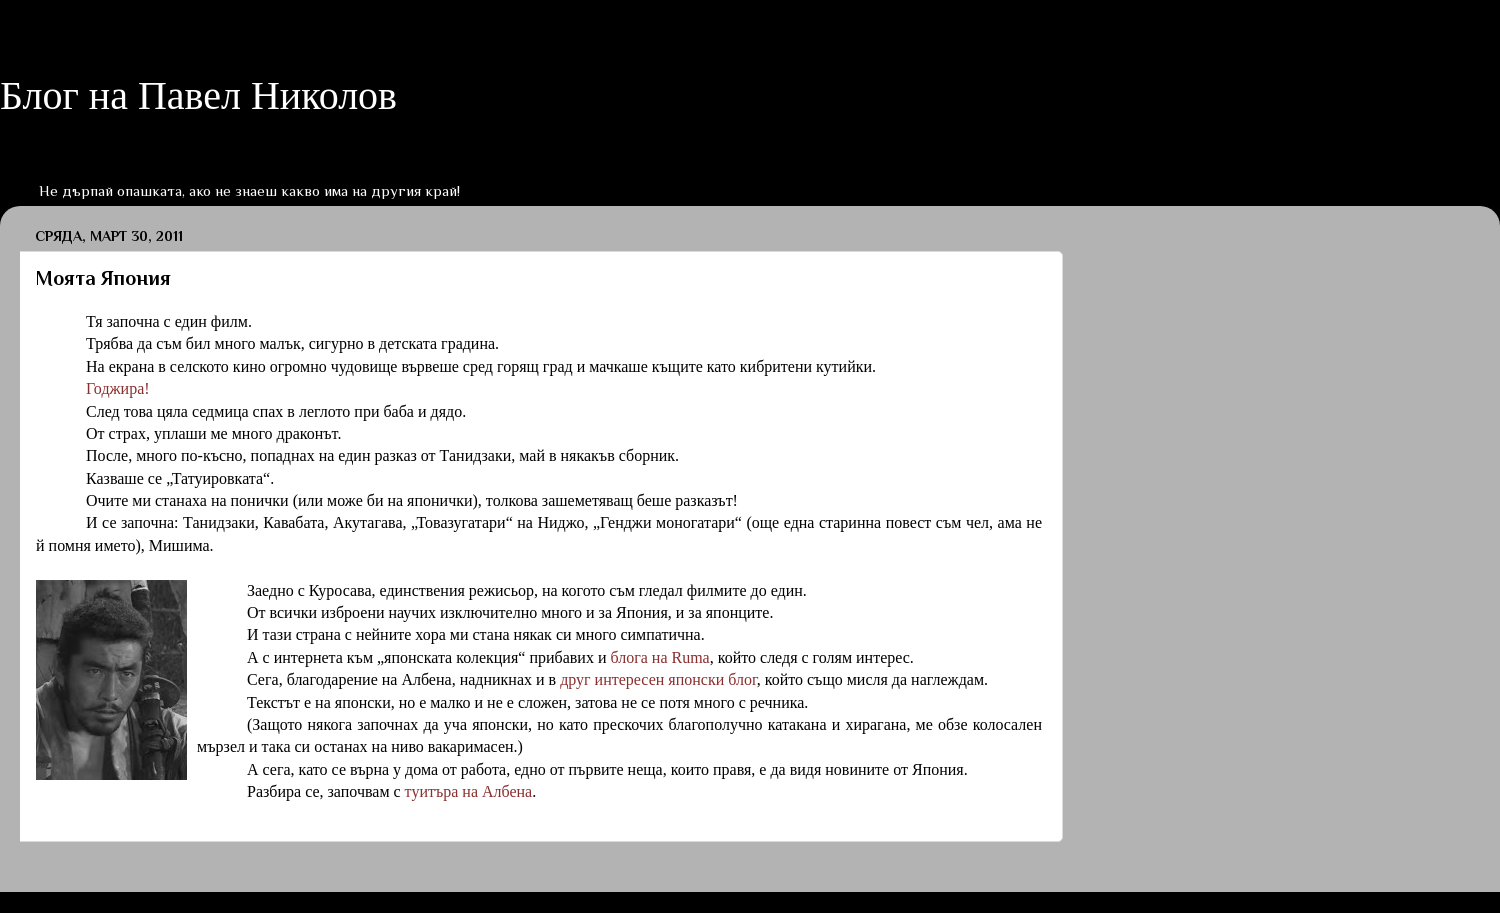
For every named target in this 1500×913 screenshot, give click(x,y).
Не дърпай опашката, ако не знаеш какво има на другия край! (249, 190)
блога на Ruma (659, 657)
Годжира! (118, 388)
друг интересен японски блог (658, 679)
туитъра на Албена (469, 791)
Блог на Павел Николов (198, 95)
